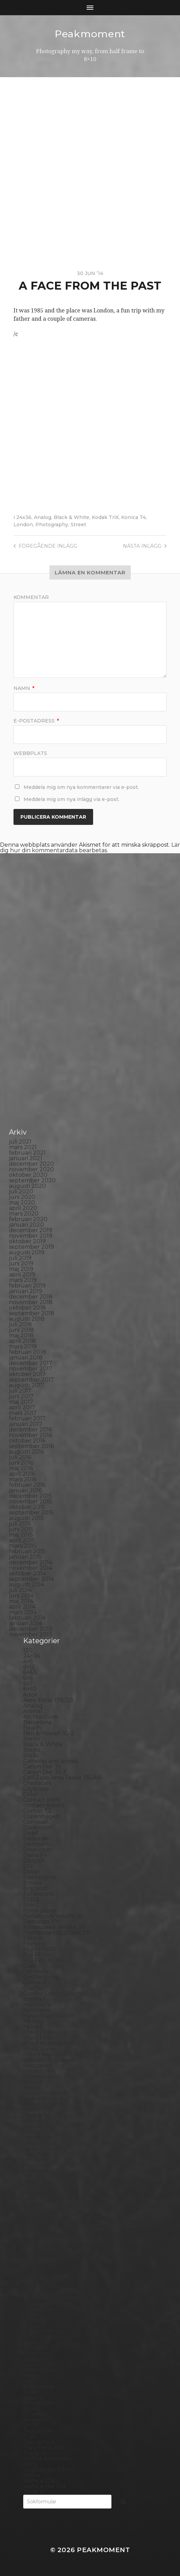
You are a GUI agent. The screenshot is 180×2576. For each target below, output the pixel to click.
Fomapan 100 (42, 1921)
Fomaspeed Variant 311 (54, 1927)
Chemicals (37, 1783)
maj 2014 (21, 1601)
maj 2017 (21, 1402)
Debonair (36, 1838)
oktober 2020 (28, 1175)
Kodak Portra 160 (46, 2093)
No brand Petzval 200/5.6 (58, 2220)
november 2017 (30, 1368)
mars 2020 (23, 1213)
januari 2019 (25, 1291)
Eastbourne (39, 1877)
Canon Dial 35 (42, 1766)
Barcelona (37, 1722)
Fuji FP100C (39, 1954)
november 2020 (31, 1169)
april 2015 (22, 1540)
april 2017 (22, 1407)
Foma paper (40, 1910)
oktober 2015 (27, 1507)
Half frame (37, 2004)
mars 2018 (23, 1346)
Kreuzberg (38, 2126)
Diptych (34, 1860)
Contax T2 (37, 1811)
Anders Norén (102, 2560)
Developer (38, 1849)
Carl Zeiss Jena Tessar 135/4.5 (62, 1777)
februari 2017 (27, 1418)
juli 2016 (20, 1457)
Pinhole (34, 2270)
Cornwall (35, 1822)
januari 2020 (26, 1224)
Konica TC (37, 2121)
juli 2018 (20, 1324)
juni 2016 (21, 1462)
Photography (51, 524)
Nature (33, 2204)
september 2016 (31, 1446)
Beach (32, 1727)
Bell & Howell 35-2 (48, 1733)
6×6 (28, 1678)
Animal (32, 1711)
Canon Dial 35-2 (44, 1772)
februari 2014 (27, 1617)
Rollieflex (36, 2342)
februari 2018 (27, 1352)
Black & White (71, 517)
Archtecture (40, 1716)
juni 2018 (21, 1330)
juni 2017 (21, 1396)
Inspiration (37, 2065)
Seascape (36, 2359)
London (23, 524)
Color (30, 1794)
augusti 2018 (27, 1319)
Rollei (31, 2325)
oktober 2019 (27, 1241)
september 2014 (31, 1579)
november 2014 (30, 1568)
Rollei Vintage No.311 (51, 2336)
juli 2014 (20, 1590)
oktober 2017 (27, 1374)
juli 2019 (20, 1258)
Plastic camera (43, 2287)
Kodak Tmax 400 (46, 2104)
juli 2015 (20, 1523)
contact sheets (43, 1805)
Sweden (34, 2419)
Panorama (37, 2248)
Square (33, 2397)
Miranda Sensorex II (50, 2198)
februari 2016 (27, 1485)
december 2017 (30, 1363)
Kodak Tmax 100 (46, 2098)
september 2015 (31, 1512)
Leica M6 (35, 2154)
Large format (41, 2148)
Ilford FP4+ (38, 2032)
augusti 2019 (26, 1252)
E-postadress (36, 720)
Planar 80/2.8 (42, 2281)
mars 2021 (23, 1147)
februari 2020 (28, 1219)
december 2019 (30, 1230)
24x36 (24, 517)
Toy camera (39, 2442)
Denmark (36, 1844)
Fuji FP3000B (42, 1960)
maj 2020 (22, 1202)
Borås (30, 1755)
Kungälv (35, 2132)
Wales (31, 2475)
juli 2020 (21, 1191)
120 (28, 1650)
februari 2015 (27, 1551)
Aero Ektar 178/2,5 (48, 1700)
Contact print (41, 1799)
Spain (30, 2392)
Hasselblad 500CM (48, 2015)
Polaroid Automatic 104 (55, 2298)
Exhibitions (38, 1894)
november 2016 (30, 1435)
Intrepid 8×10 (41, 2076)
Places (32, 2276)
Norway (34, 2237)
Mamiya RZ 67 (42, 2170)
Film (29, 1905)
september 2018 (31, 1313)
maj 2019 (21, 1269)
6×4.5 (30, 1672)
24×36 (31, 1656)
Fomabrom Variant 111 (52, 1916)
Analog (42, 517)
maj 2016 (21, 1468)
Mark (30, 2176)
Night (31, 2209)
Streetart (36, 2414)
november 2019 (30, 1235)
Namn (24, 688)
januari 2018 (26, 1357)
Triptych (34, 2453)
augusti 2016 (26, 1451)
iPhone (33, 2082)
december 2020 (31, 1163)
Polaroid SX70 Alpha (51, 2309)
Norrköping (39, 2231)
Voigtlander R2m (46, 2469)
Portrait (33, 2314)
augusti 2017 (26, 1385)
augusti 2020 (27, 1186)
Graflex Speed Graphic (54, 1993)
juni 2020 (22, 1197)
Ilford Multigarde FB (51, 2043)
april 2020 (23, 1208)
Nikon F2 (35, 2215)
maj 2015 (21, 1534)
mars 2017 (23, 1413)
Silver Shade (40, 2370)
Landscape (38, 2137)
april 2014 (22, 1606)
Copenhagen (41, 1816)
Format (33, 1938)
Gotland (34, 1982)
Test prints (37, 2431)
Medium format (45, 2193)
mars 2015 (22, 1545)
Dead (30, 1833)
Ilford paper (39, 2049)
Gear (30, 1966)
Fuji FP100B (39, 1949)
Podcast (34, 2292)
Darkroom (37, 1827)
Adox (30, 1694)
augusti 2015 (26, 1518)
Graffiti (32, 1988)
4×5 (28, 1661)
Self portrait (39, 2364)
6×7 (28, 1683)
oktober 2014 (27, 1573)
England (35, 1888)
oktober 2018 (27, 1307)
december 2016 (30, 1429)
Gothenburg (41, 1977)
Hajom (32, 1999)
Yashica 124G (40, 2480)
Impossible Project (48, 2060)
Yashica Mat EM (44, 2486)
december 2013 (30, 1629)
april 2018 (22, 1341)
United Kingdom (46, 2458)
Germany (36, 1971)
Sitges (31, 2375)
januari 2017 (25, 1424)
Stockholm (38, 2403)
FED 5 (31, 1899)
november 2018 (31, 1302)
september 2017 (31, 1379)
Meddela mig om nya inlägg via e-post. (71, 799)
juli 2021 (20, 1141)
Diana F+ (35, 1855)
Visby (30, 2464)
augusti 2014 (26, 1584)
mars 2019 (23, 1280)
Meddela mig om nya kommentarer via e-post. (81, 787)
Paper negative (44, 2253)
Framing (34, 1943)
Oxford (33, 2242)
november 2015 (30, 1501)
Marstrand (37, 2181)
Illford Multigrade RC (52, 2054)
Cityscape (36, 1788)
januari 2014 (25, 1623)
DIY (28, 1866)
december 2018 (31, 1296)
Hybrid (32, 2026)
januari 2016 (25, 1490)
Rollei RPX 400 (44, 2331)
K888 (30, 2087)
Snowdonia (38, 2386)
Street (78, 524)
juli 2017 (20, 1390)
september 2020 (32, 1180)
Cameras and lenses (50, 1761)
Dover (31, 1871)
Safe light (36, 2353)
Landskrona (39, 2143)
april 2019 (22, 1274)
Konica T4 (133, 517)
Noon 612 (35, 2226)
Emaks (32, 1882)
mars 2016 (22, 1479)
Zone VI (34, 2491)
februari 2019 (27, 1285)
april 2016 (22, 1474)
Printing (34, 2320)
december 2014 (30, 1562)
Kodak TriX (105, 517)
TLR (28, 2436)
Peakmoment (90, 34)
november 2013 (30, 1634)
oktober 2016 (27, 1440)
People (33, 2259)
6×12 (29, 1667)
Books (31, 1750)
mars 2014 (23, 1612)
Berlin (31, 1739)
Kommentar (31, 597)
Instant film (39, 2071)
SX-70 (31, 2425)
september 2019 (31, 1247)
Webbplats (30, 753)
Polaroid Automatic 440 (56, 2303)
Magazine (36, 2165)
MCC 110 (34, 2187)
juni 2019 (21, 1263)
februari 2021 (27, 1152)
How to (33, 2021)
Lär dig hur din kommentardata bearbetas (90, 847)
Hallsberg (36, 2010)
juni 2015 (21, 1529)
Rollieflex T (38, 2348)
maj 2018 (21, 1335)
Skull (30, 2381)
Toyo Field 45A (43, 2447)
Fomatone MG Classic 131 (57, 1932)
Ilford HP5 (37, 2038)
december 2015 (30, 1496)
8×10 (29, 1689)
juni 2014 (21, 1595)
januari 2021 (25, 1158)
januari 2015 (25, 1557)
